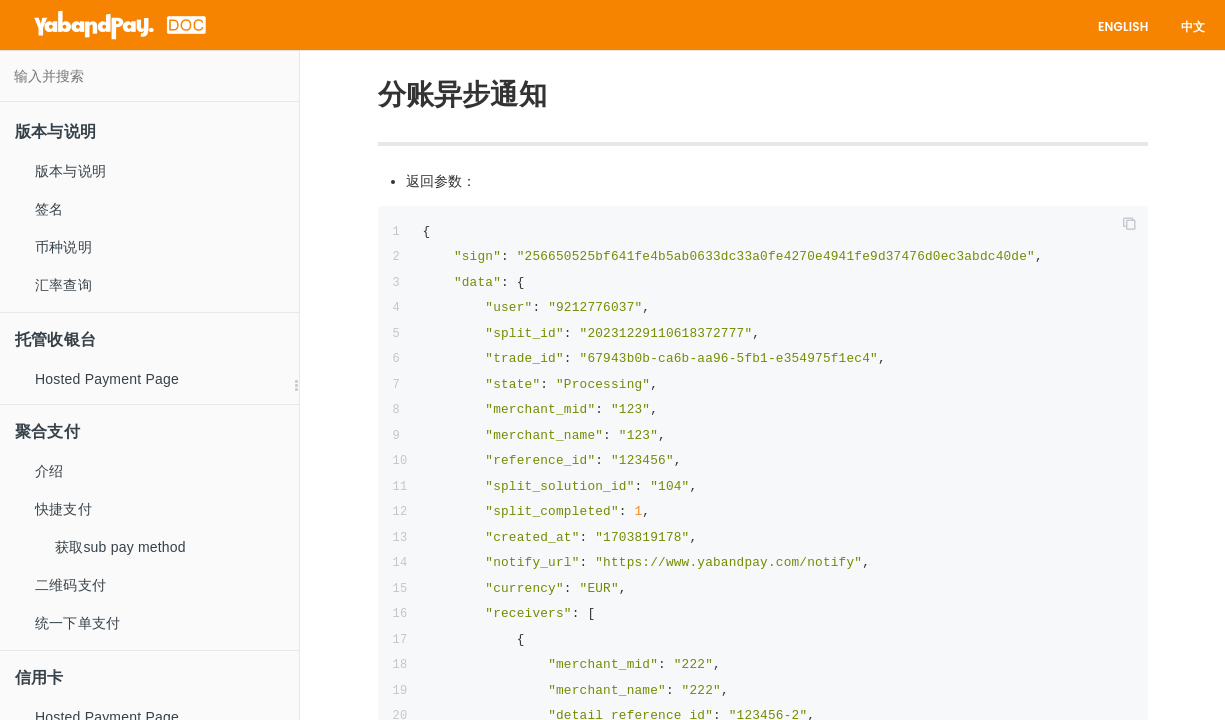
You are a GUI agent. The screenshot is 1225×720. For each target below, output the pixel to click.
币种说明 (63, 247)
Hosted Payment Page (107, 379)
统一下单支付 (77, 623)
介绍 (49, 471)
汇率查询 (63, 285)
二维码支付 (70, 585)
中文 (1193, 26)
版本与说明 (70, 171)
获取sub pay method (120, 547)
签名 (49, 209)
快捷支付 (63, 509)
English (1123, 26)
